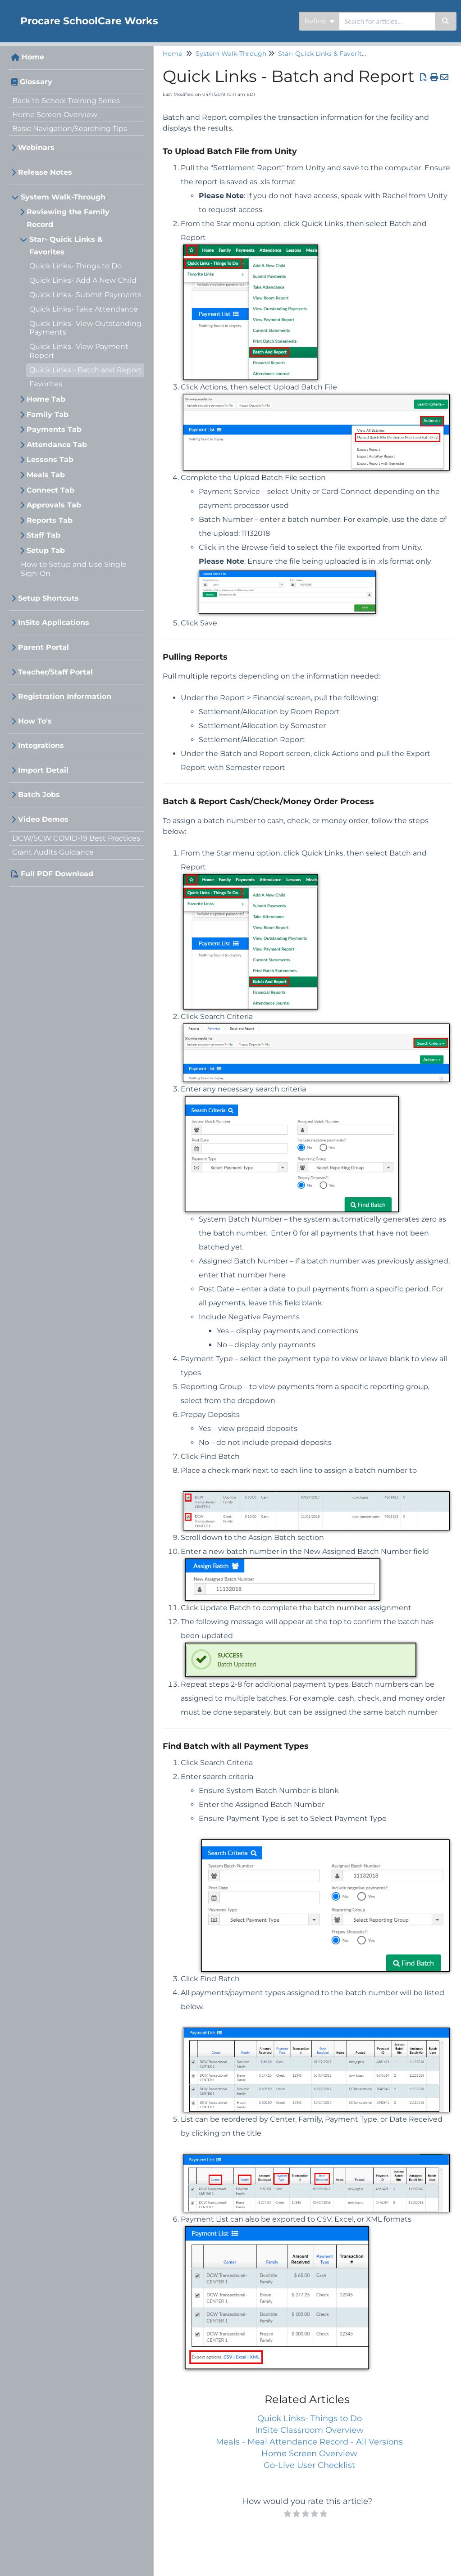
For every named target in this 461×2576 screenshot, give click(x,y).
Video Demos (43, 819)
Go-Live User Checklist (309, 2465)
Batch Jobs (39, 794)
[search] (387, 21)
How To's (35, 721)
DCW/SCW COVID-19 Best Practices (76, 838)
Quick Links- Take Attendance (83, 309)
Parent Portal (43, 647)
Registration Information (64, 696)
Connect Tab (50, 490)
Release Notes (45, 172)
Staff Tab (43, 535)
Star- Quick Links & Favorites (66, 245)
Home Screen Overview (54, 114)
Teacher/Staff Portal (55, 672)
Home (33, 57)
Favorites (45, 384)
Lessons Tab (50, 459)
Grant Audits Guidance (53, 852)
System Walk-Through (63, 197)
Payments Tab (54, 429)
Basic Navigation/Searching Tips (69, 128)
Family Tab (47, 414)
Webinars (36, 147)
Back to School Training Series (66, 100)
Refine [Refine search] (319, 21)
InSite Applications (53, 622)
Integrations (41, 745)
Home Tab (46, 399)
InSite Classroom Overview (309, 2430)
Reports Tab (50, 520)
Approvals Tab (54, 505)
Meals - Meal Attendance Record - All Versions (309, 2442)
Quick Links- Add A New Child (83, 280)
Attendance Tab (57, 444)
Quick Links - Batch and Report (85, 370)
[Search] (445, 21)
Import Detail (43, 770)
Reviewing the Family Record (68, 218)
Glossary (36, 81)
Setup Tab (46, 550)
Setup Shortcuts (48, 598)
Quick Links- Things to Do (75, 266)
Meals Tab (46, 475)
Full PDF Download (57, 873)
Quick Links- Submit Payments (85, 294)
